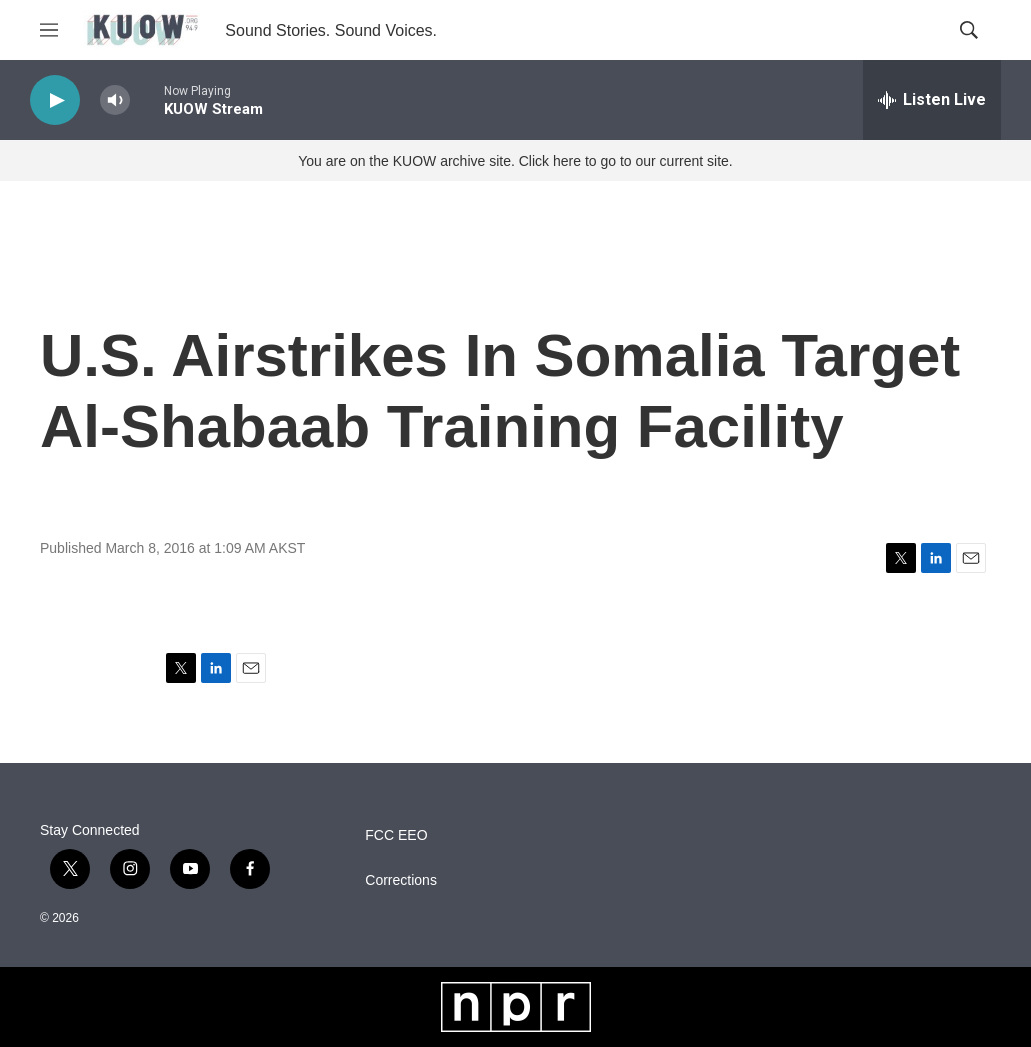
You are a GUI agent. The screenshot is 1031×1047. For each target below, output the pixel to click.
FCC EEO (396, 835)
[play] (55, 100)
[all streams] (932, 100)
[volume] (115, 100)
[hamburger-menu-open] (49, 30)
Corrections (401, 880)
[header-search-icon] (969, 30)
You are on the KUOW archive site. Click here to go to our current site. (515, 161)
